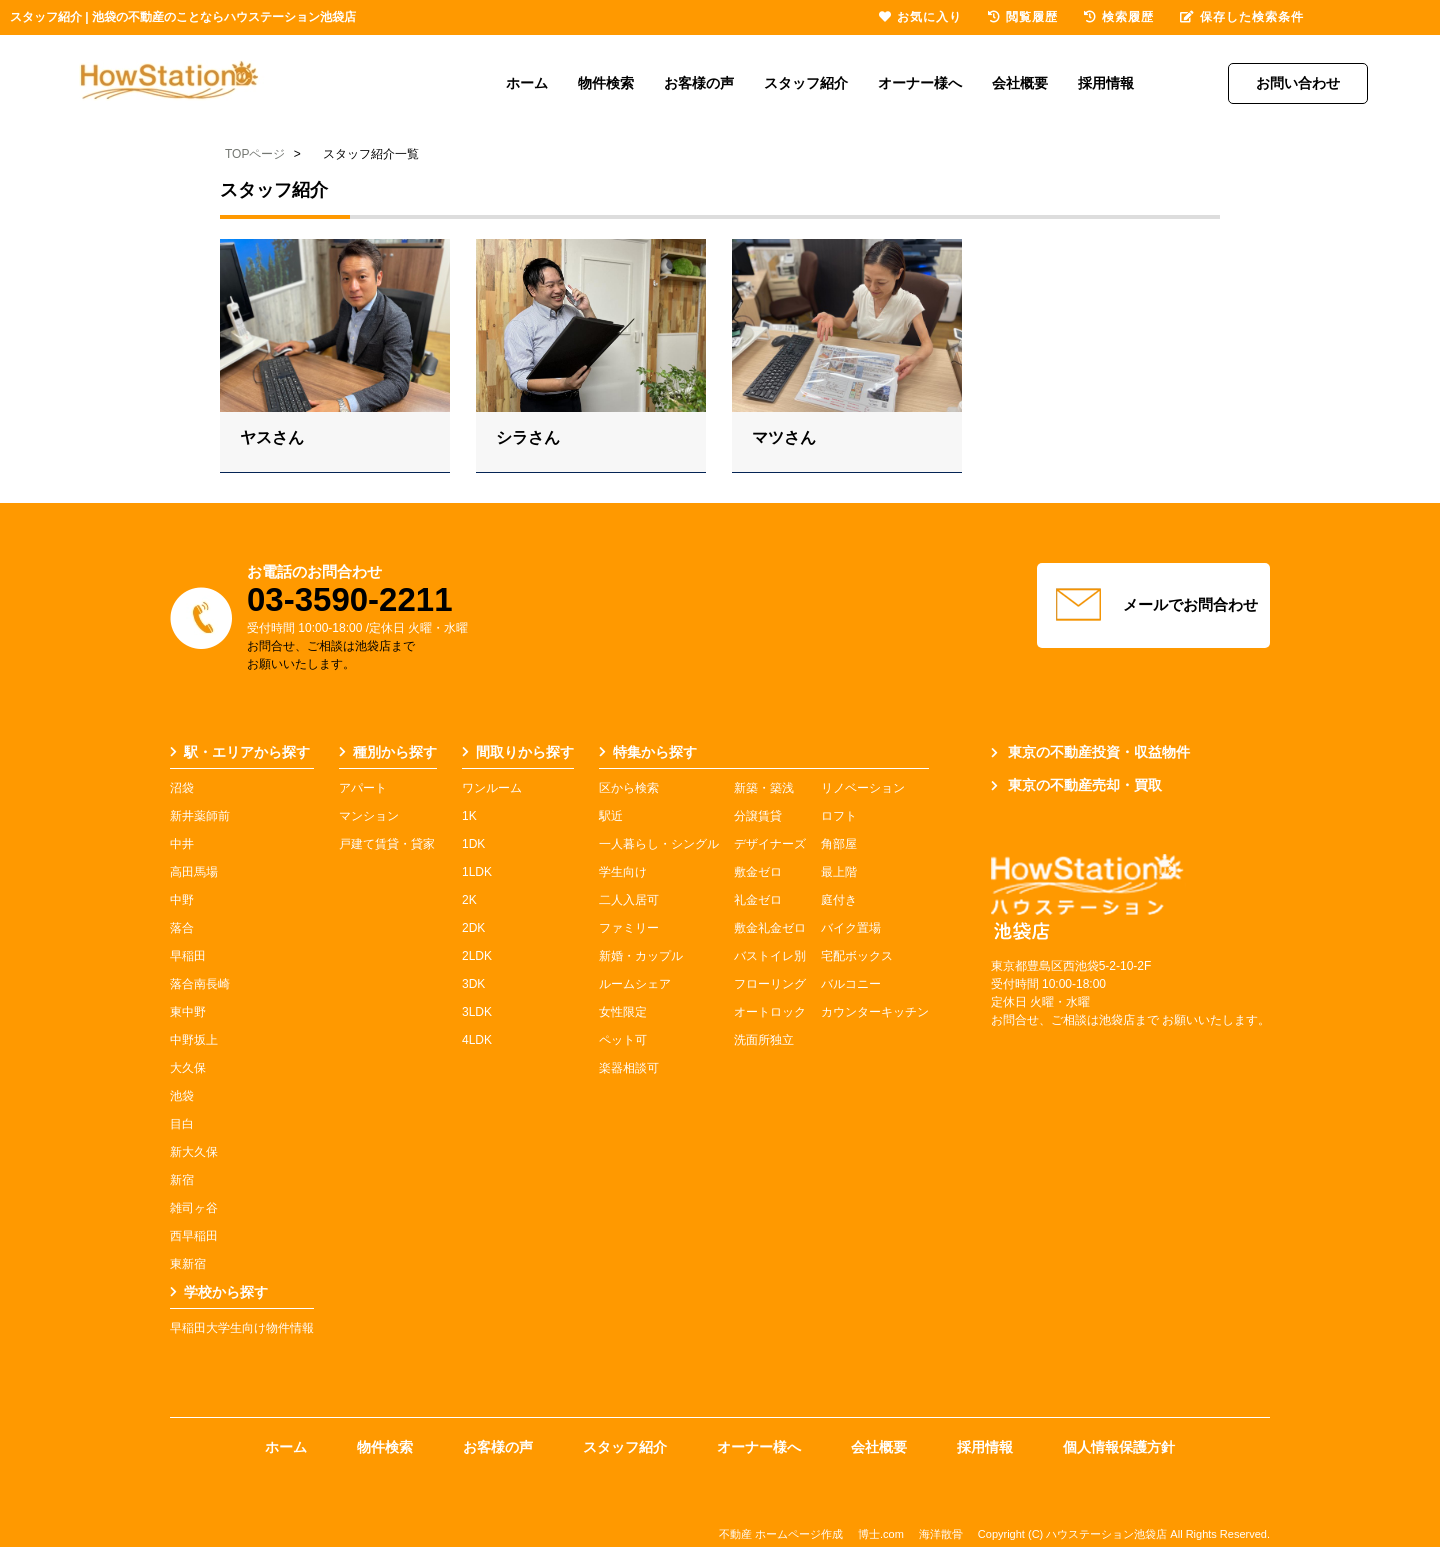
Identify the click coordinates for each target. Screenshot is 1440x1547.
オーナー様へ (920, 83)
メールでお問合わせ (1154, 605)
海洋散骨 (941, 1534)
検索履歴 (1119, 17)
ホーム (527, 83)
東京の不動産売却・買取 (1076, 785)
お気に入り (920, 17)
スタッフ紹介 (806, 83)
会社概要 (1020, 83)
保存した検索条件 (1242, 17)
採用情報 (1106, 83)
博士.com (881, 1534)
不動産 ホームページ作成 (781, 1534)
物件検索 (606, 83)
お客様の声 (699, 83)
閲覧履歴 (1023, 17)
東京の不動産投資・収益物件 (1090, 752)
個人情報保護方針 (1119, 1447)
